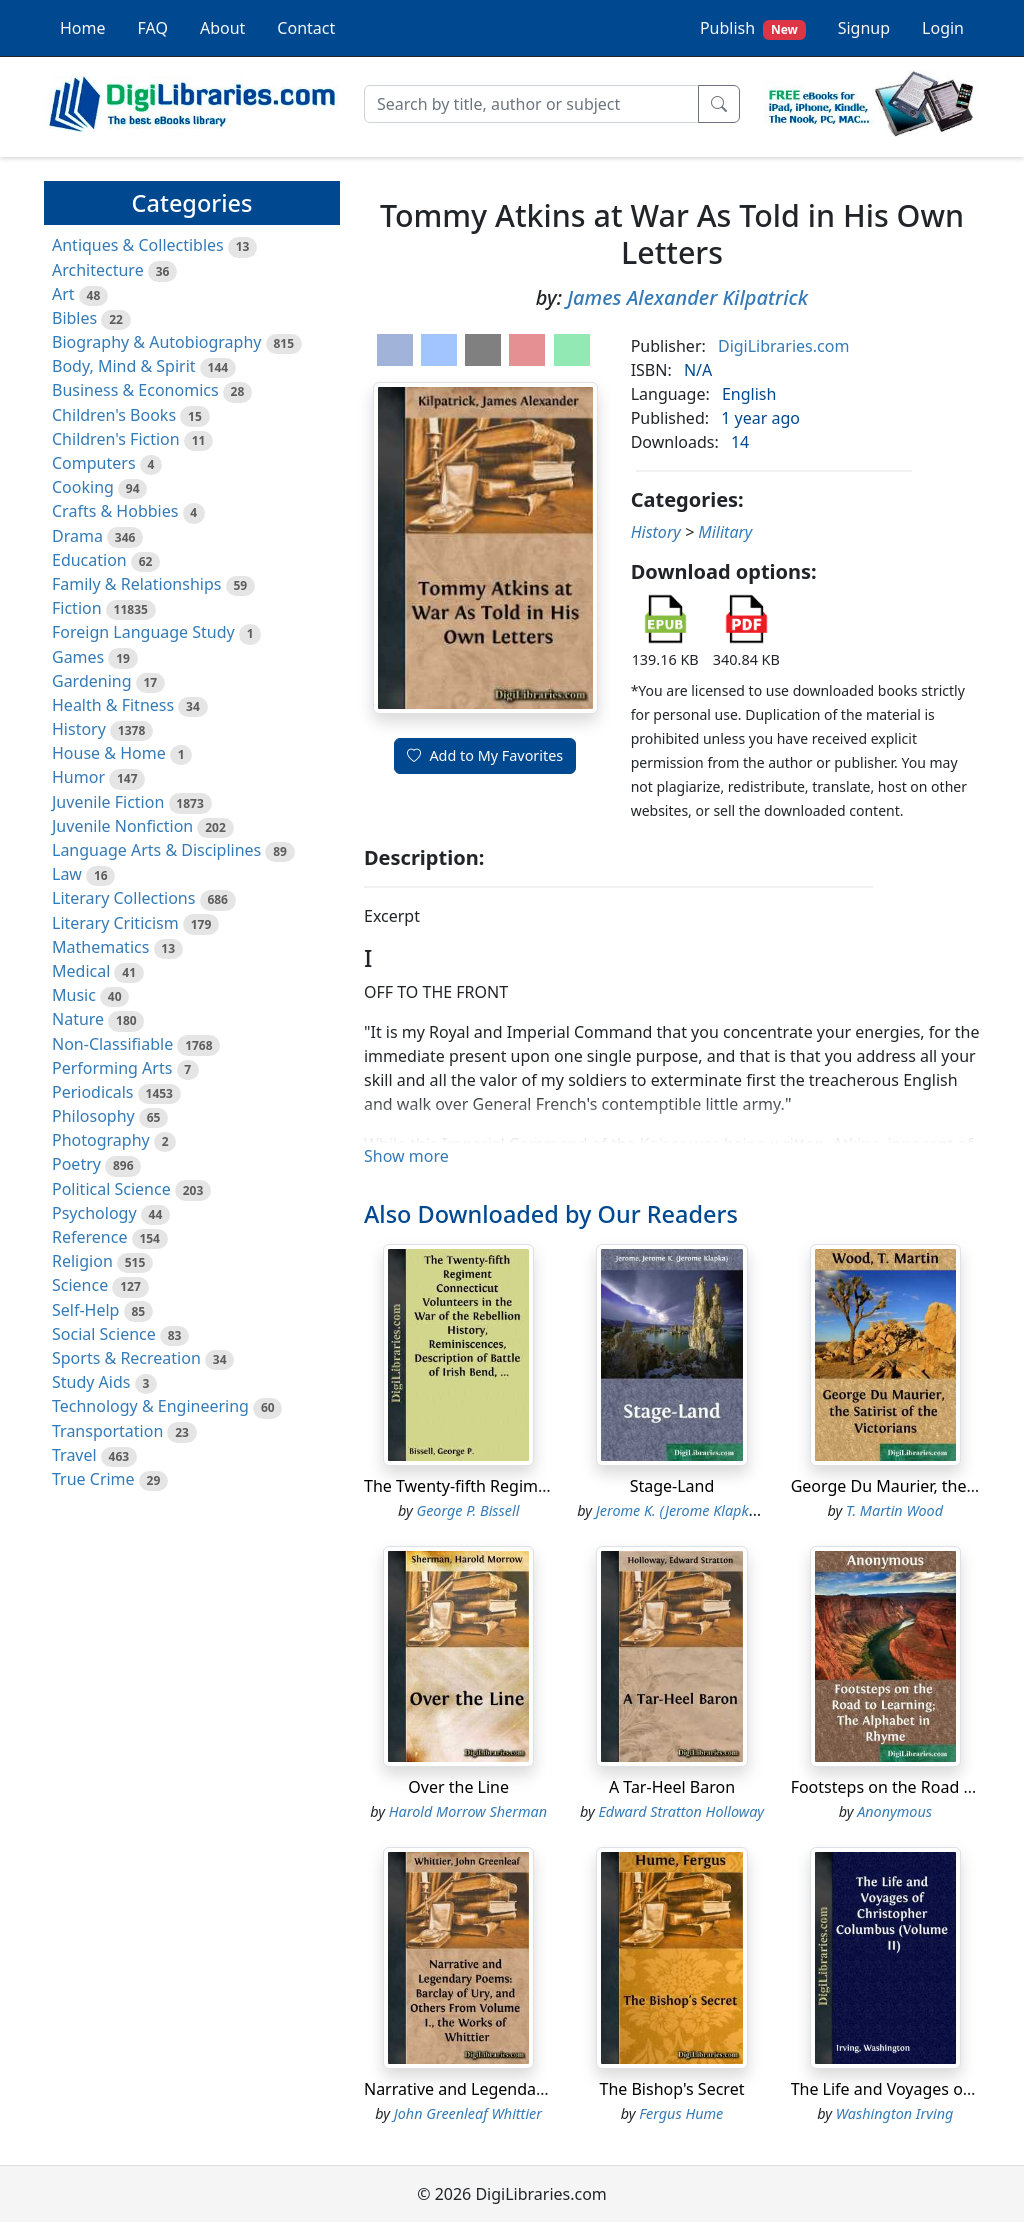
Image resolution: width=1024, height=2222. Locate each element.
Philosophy (93, 1116)
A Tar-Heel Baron (672, 1787)
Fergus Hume (681, 2113)
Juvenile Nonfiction (122, 826)
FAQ (153, 28)
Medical (81, 971)
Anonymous (894, 1811)
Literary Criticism (115, 923)
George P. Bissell (467, 1510)
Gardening (92, 681)
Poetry (76, 1164)
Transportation (107, 1431)
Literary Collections (123, 898)
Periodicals (93, 1092)
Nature (78, 1019)
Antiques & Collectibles (138, 245)
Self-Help (85, 1310)
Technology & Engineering (150, 1406)
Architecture (98, 270)
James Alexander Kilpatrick (687, 297)
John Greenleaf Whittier (468, 2113)
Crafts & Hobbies (115, 511)
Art (63, 294)
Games (78, 657)
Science (80, 1285)
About (222, 28)
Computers (94, 463)
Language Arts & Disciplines (156, 850)
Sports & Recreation (126, 1358)
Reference (89, 1237)
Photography (101, 1140)
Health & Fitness (113, 705)
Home (83, 28)
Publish (753, 28)
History (79, 729)
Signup (864, 28)
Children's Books (114, 415)
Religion (82, 1261)
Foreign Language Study (143, 632)
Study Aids (91, 1382)
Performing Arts (112, 1068)
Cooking (83, 487)
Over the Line (458, 1787)
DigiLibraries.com (783, 346)
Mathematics (100, 947)
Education (89, 560)
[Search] (531, 104)
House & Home (109, 753)
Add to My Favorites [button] (485, 755)
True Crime (93, 1479)
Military (725, 532)
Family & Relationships (136, 584)
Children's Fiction (116, 439)
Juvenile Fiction (108, 802)
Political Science (111, 1189)
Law (67, 874)
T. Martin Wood (894, 1510)
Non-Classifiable (112, 1044)
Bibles (74, 318)
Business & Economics (135, 390)
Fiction (77, 608)
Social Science (104, 1334)
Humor (78, 777)
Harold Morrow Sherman (468, 1811)
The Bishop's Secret (672, 2089)
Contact (306, 28)
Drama (77, 536)
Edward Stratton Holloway (681, 1811)
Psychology (94, 1213)
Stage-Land (672, 1486)
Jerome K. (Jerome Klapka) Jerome (702, 1510)
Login (943, 28)
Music (74, 995)
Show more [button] (406, 1156)
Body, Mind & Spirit (124, 366)
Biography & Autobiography (156, 342)
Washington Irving (895, 2113)
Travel (74, 1455)
